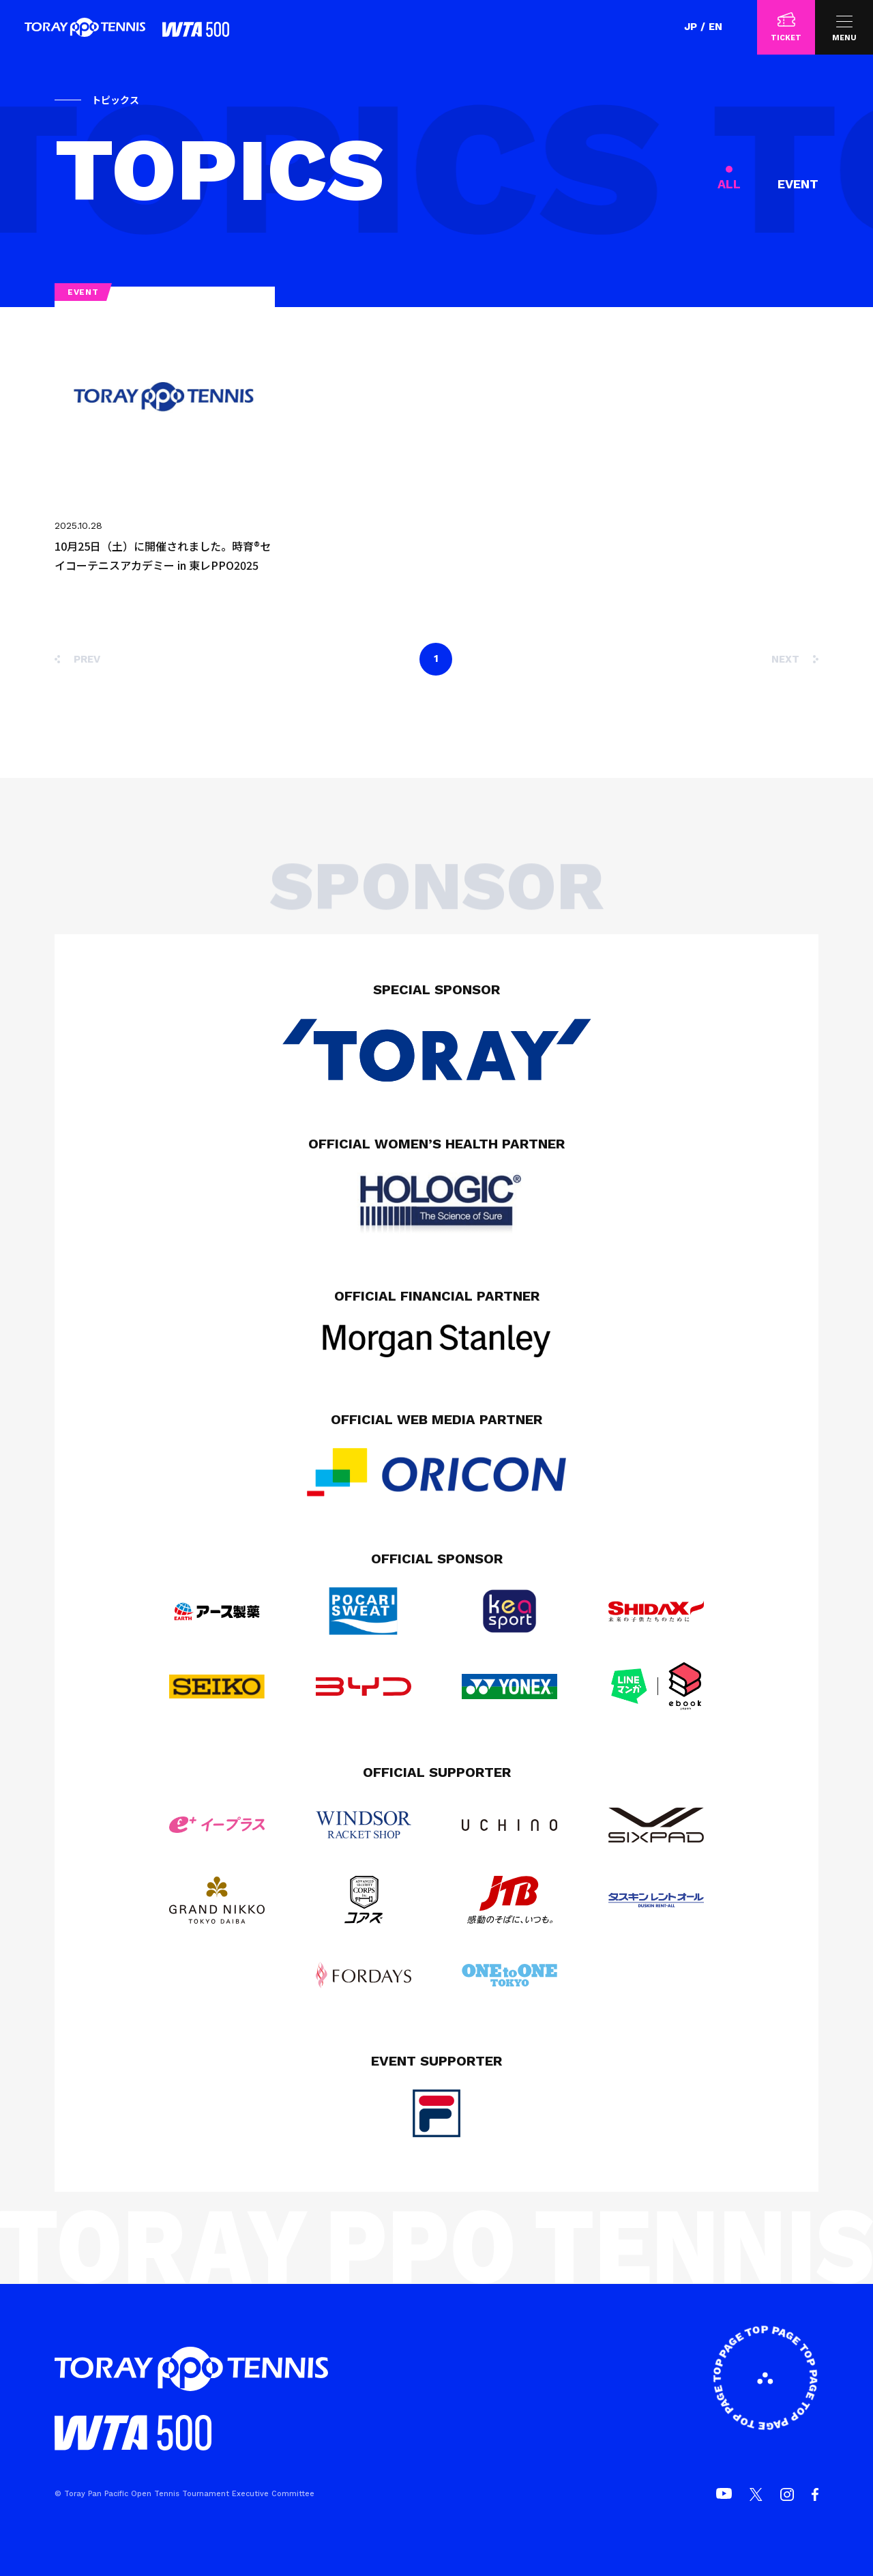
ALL (729, 184)
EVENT (798, 184)
